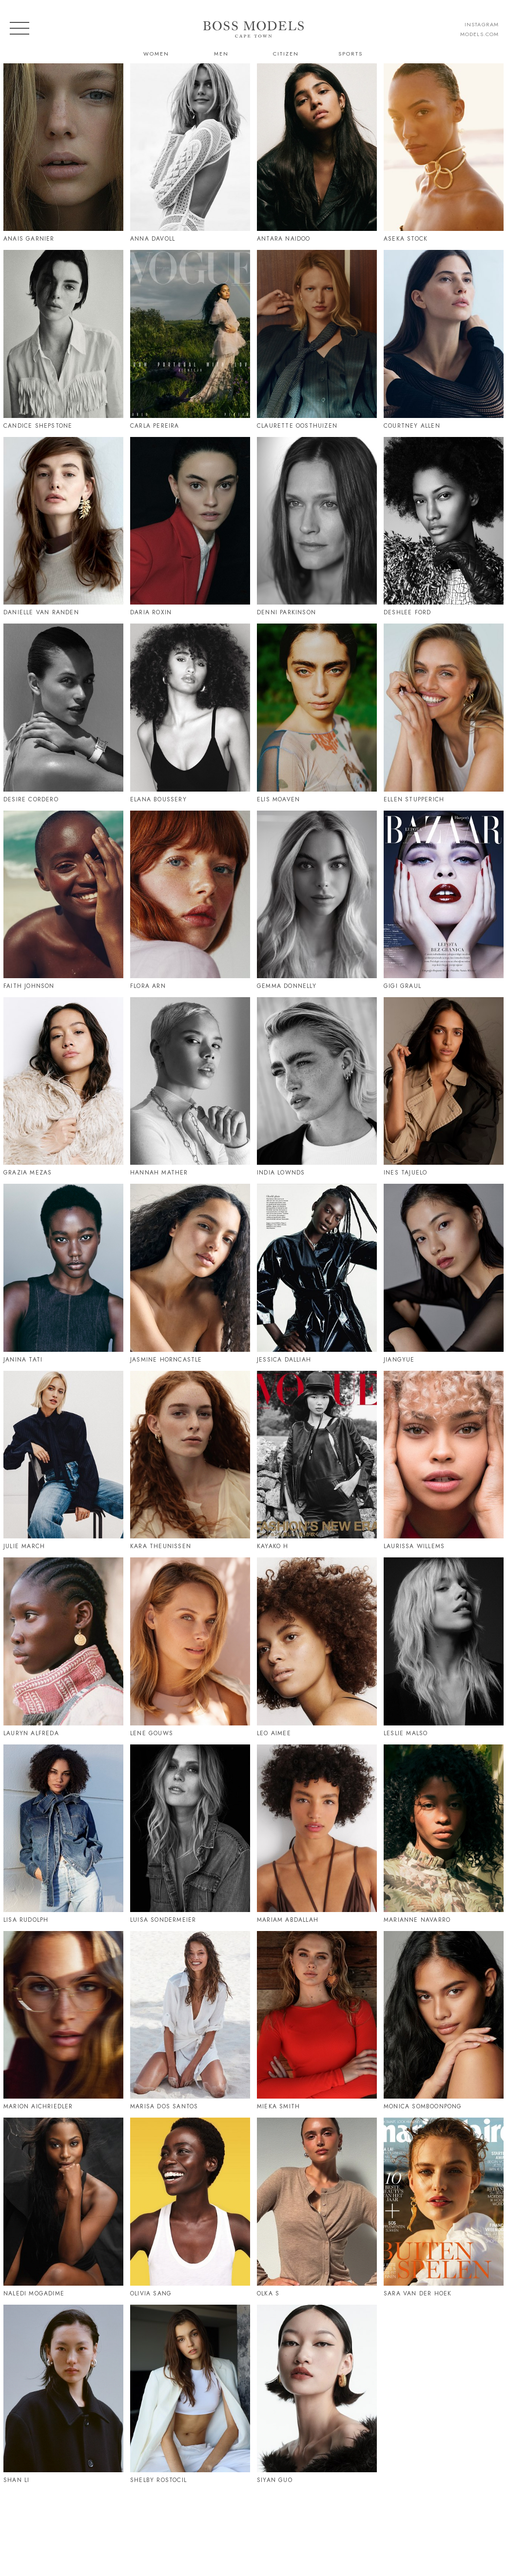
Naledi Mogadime (33, 2293)
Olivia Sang (151, 2293)
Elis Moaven (278, 799)
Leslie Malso (406, 1733)
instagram (482, 24)
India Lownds (281, 1172)
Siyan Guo (274, 2480)
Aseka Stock (406, 238)
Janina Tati (22, 1359)
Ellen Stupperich (414, 799)
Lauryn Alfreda (31, 1733)
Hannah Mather (159, 1172)
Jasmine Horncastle (166, 1359)
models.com (479, 34)
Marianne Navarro (417, 1919)
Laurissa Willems (414, 1546)
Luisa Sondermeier (163, 1919)
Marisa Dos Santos (164, 2106)
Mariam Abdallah (287, 1919)
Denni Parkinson (286, 612)
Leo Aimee (274, 1733)
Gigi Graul (402, 986)
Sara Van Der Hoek (417, 2293)
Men (221, 53)
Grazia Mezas (27, 1172)
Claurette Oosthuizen (297, 425)
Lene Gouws (151, 1733)
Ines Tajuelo (405, 1172)
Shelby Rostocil (158, 2480)
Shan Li (16, 2480)
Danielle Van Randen (41, 612)
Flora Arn (148, 986)
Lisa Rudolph (25, 1919)
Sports (350, 53)
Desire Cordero (30, 799)
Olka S (268, 2293)
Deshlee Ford (407, 612)
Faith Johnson (29, 986)
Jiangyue (399, 1359)
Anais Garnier (29, 238)
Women (156, 53)
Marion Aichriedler (38, 2106)
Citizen (286, 53)
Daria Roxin (151, 612)
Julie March (24, 1546)
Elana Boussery (158, 799)
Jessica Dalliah (284, 1359)
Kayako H (273, 1546)
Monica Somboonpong (423, 2106)
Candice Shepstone (37, 425)
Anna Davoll (152, 238)
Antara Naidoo (284, 238)
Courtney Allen (412, 425)
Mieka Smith (278, 2106)
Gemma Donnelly (286, 986)
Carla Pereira (154, 425)
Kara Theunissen (160, 1546)
